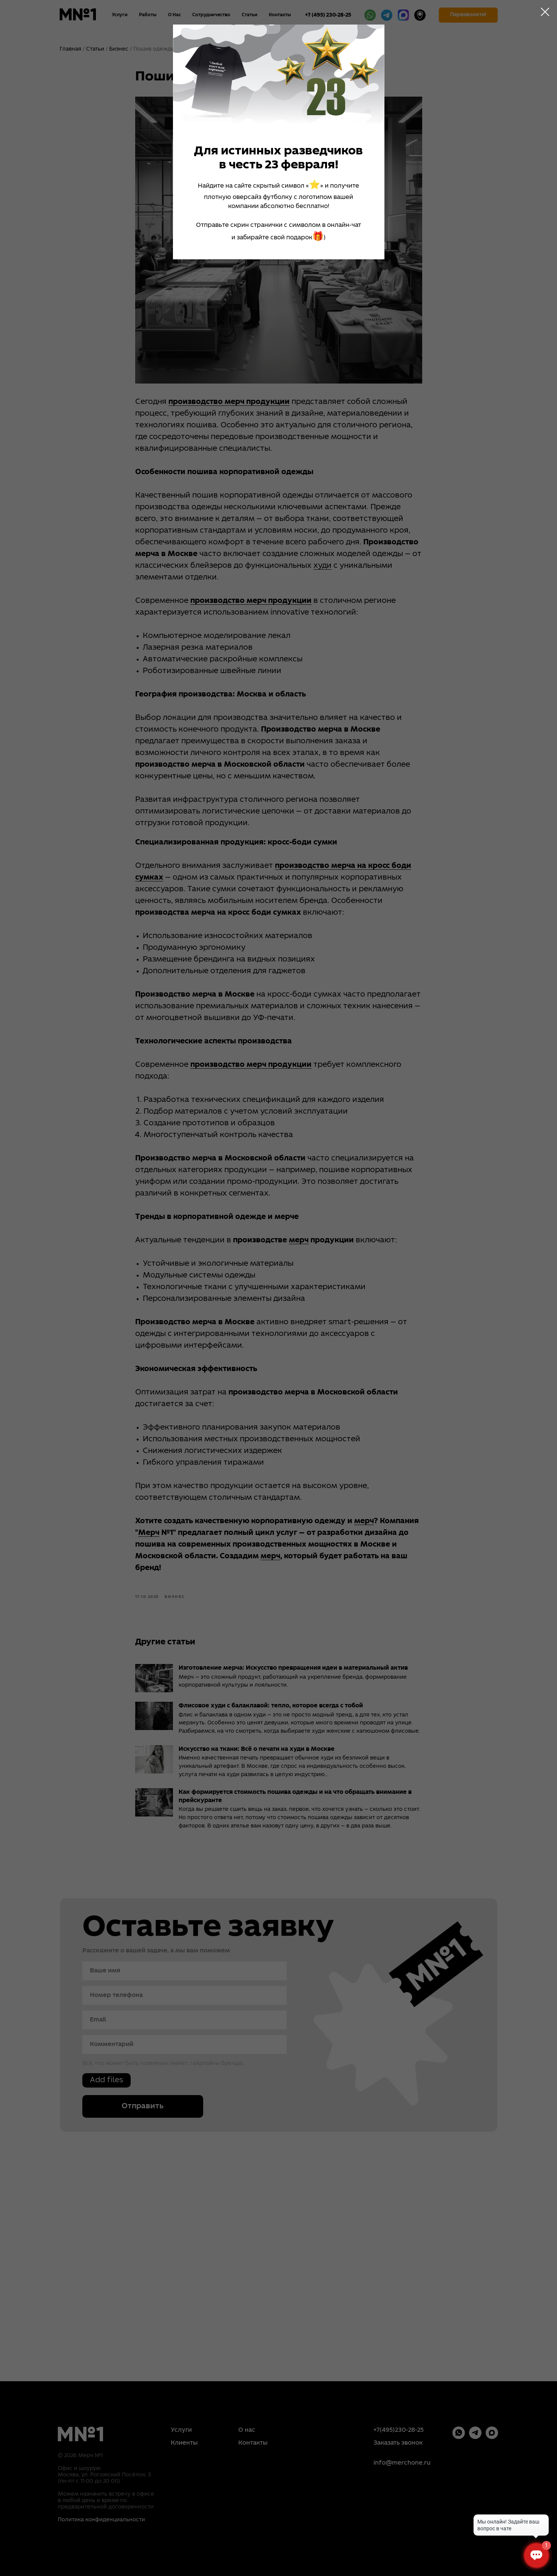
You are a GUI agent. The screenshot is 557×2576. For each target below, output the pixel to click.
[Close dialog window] (545, 12)
